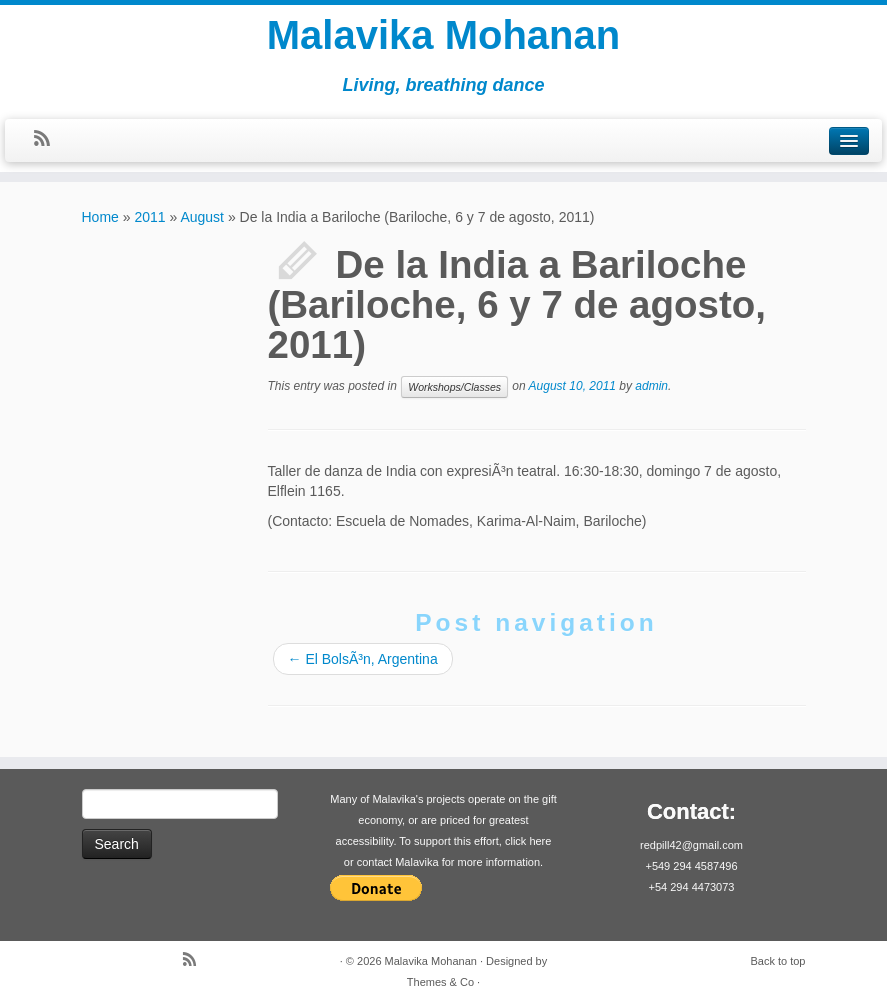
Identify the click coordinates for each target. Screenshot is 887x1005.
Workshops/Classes (454, 387)
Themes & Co (440, 982)
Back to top (777, 961)
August (202, 217)
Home (100, 217)
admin (651, 386)
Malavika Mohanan (443, 35)
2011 (149, 217)
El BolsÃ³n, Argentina (363, 659)
